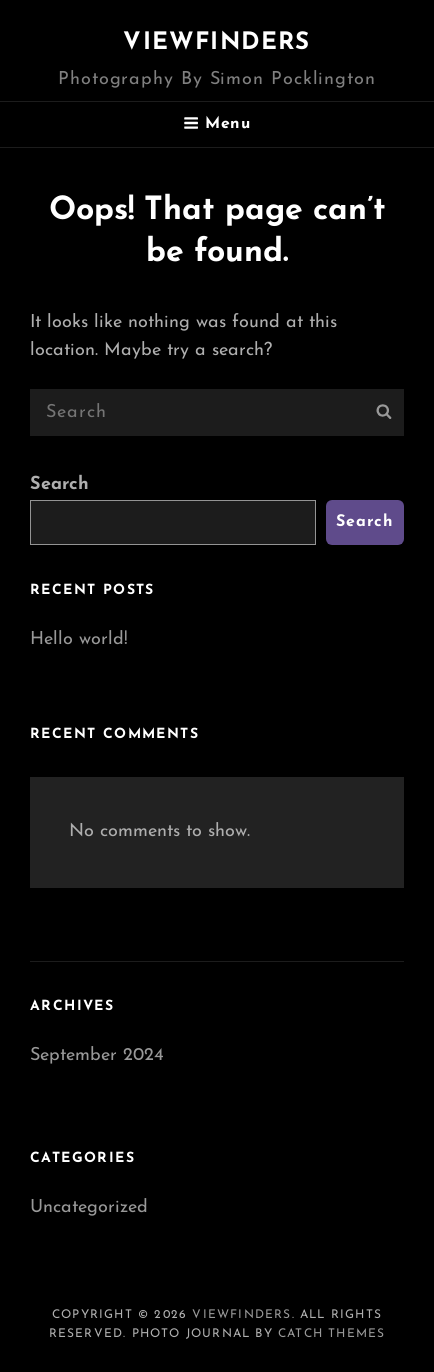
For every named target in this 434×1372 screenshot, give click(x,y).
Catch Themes (331, 1334)
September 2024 (97, 1055)
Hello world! (79, 639)
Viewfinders (216, 43)
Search (59, 484)
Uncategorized (89, 1207)
